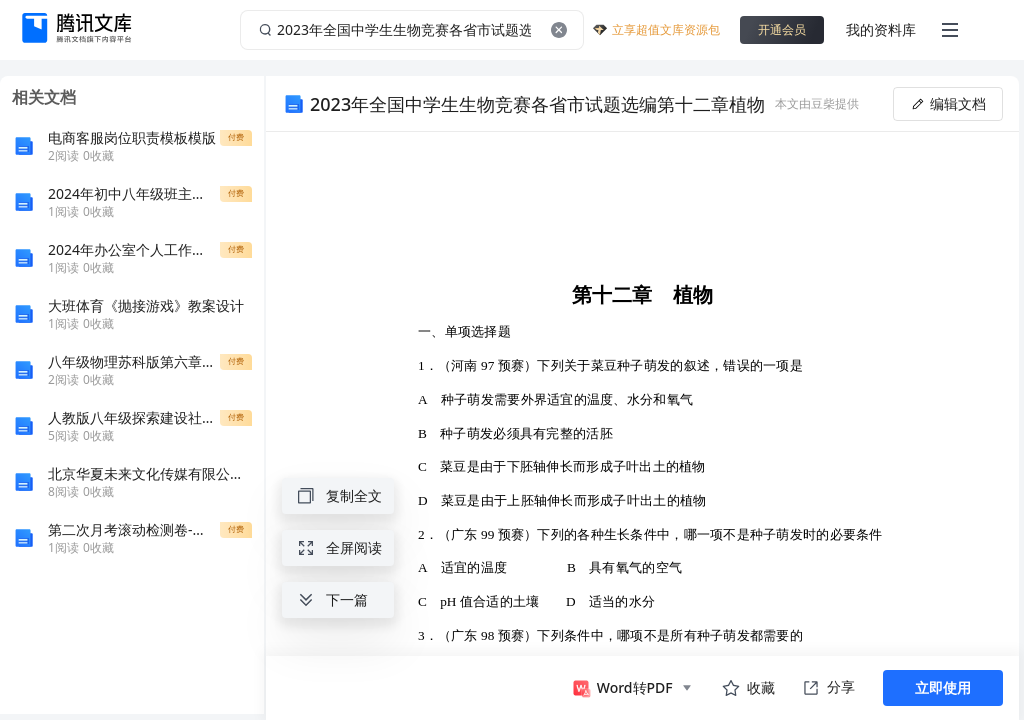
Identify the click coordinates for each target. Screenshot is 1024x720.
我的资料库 (881, 29)
